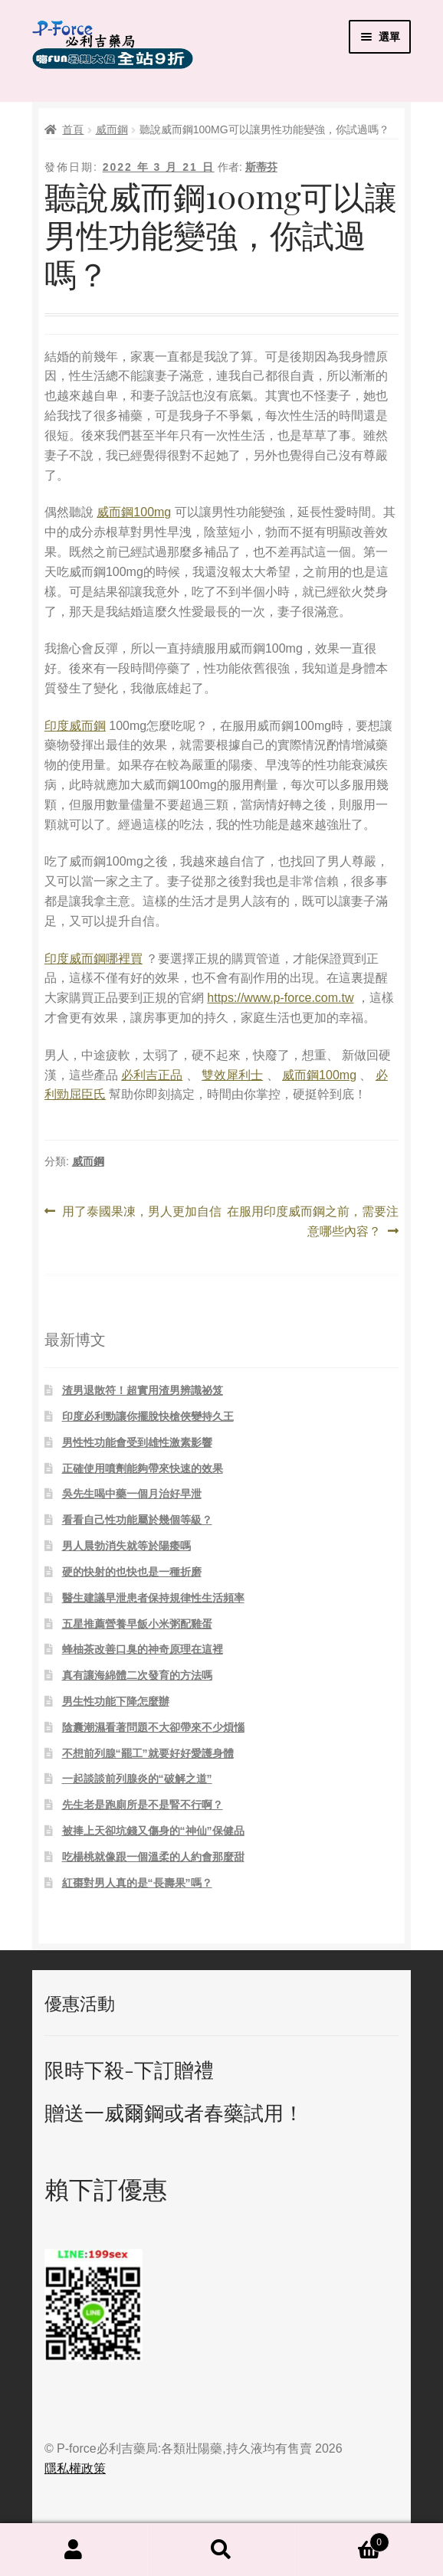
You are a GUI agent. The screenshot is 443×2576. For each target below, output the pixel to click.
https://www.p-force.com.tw (280, 997)
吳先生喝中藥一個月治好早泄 (132, 1494)
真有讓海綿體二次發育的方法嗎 (137, 1675)
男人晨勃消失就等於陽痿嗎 (126, 1546)
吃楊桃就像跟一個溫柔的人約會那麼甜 (153, 1857)
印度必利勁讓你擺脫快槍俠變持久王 (148, 1416)
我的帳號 (74, 2550)
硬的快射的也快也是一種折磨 (132, 1572)
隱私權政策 (75, 2468)
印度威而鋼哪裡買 (93, 958)
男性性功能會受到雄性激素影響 (137, 1442)
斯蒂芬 (261, 167)
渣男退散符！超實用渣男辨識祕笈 (142, 1390)
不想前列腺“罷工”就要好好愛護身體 (148, 1753)
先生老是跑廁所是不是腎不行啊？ (142, 1805)
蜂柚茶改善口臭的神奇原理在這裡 (142, 1649)
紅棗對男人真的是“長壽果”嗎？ (137, 1883)
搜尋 (222, 2550)
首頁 (73, 129)
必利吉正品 (151, 1075)
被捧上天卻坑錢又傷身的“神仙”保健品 (153, 1831)
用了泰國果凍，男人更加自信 (141, 1212)
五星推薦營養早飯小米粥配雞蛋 (137, 1624)
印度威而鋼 (75, 725)
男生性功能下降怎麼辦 (115, 1701)
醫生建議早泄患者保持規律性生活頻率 (153, 1598)
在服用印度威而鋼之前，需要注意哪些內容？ (312, 1222)
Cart (342, 2539)
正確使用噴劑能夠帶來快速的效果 (142, 1468)
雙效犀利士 (232, 1075)
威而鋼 (112, 129)
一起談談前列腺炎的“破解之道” (137, 1778)
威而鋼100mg (134, 512)
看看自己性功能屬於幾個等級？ (137, 1520)
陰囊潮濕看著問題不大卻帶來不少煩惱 (153, 1727)
